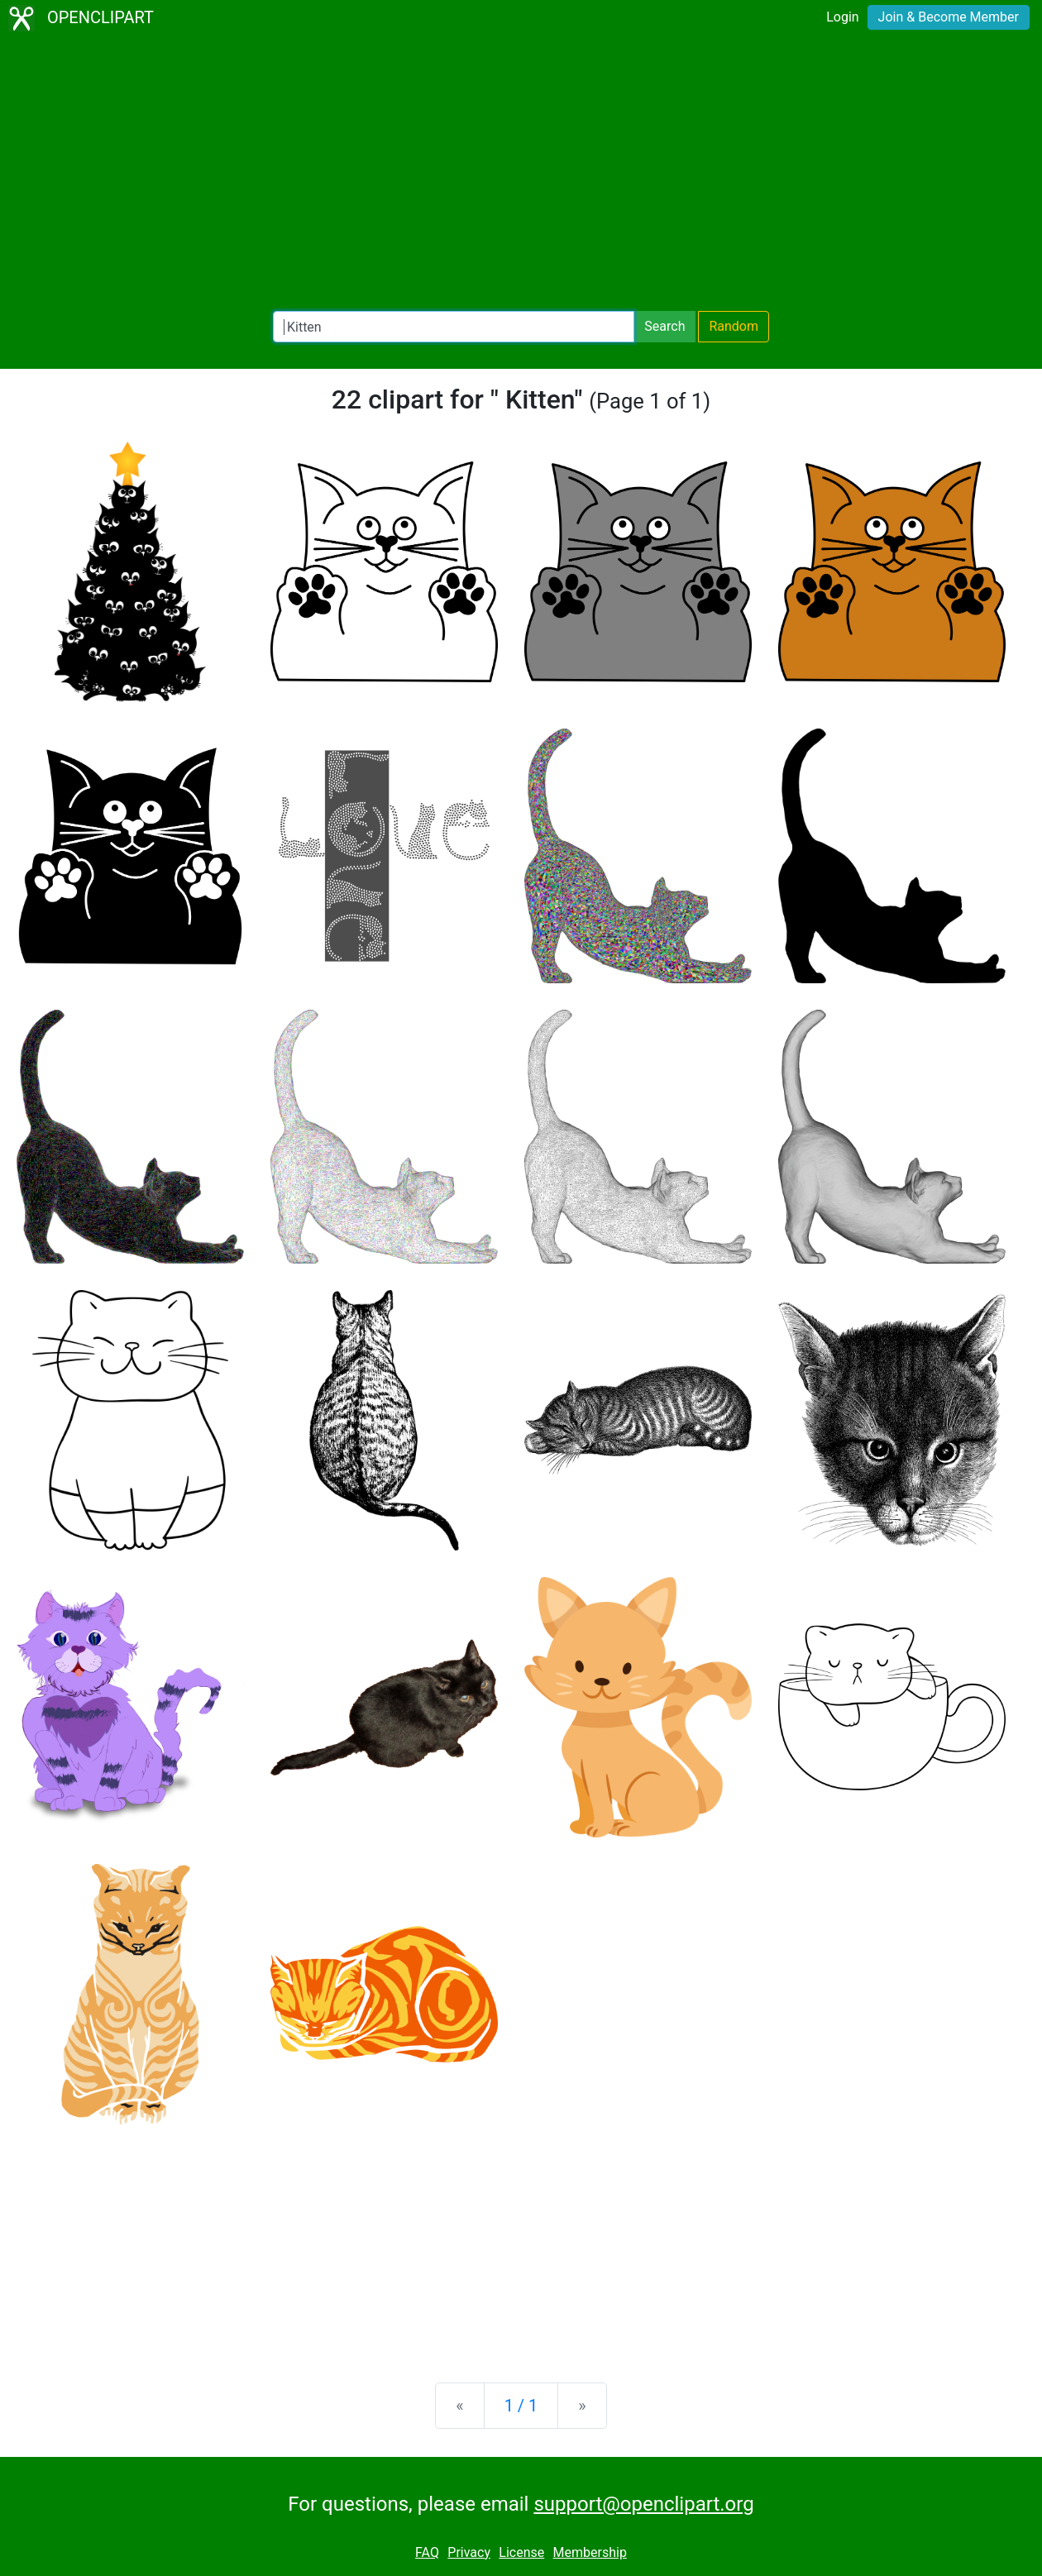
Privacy (468, 2552)
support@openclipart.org (643, 2504)
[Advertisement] (521, 173)
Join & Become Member (948, 17)
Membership (590, 2552)
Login (842, 17)
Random (733, 326)
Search (664, 326)
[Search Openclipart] (453, 326)
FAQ (427, 2552)
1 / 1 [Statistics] (521, 2406)
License (521, 2552)
